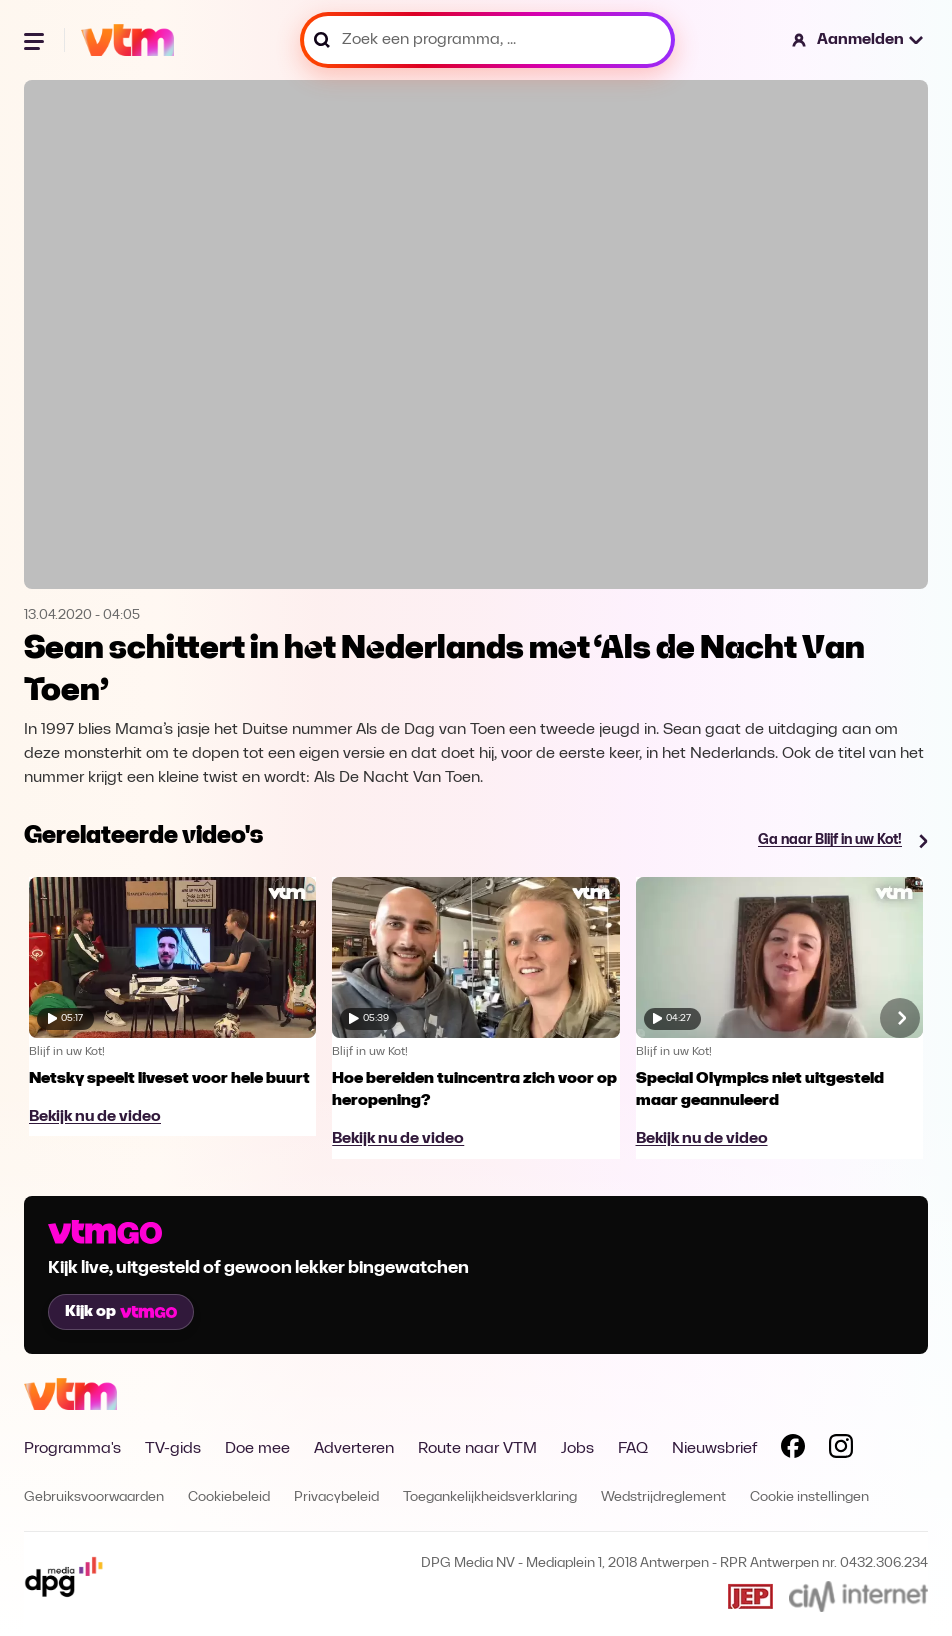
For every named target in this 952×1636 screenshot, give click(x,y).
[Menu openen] (36, 40)
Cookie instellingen (809, 1497)
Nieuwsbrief (714, 1449)
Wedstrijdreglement (663, 1497)
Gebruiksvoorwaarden (94, 1497)
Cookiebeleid (229, 1497)
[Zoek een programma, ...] (487, 40)
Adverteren (354, 1449)
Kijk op (121, 1312)
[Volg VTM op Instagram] (841, 1450)
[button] (858, 40)
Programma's (72, 1449)
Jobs (577, 1449)
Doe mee (257, 1449)
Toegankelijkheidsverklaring (490, 1497)
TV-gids (173, 1449)
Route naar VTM (477, 1449)
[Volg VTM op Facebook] (793, 1450)
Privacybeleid (336, 1497)
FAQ (633, 1449)
